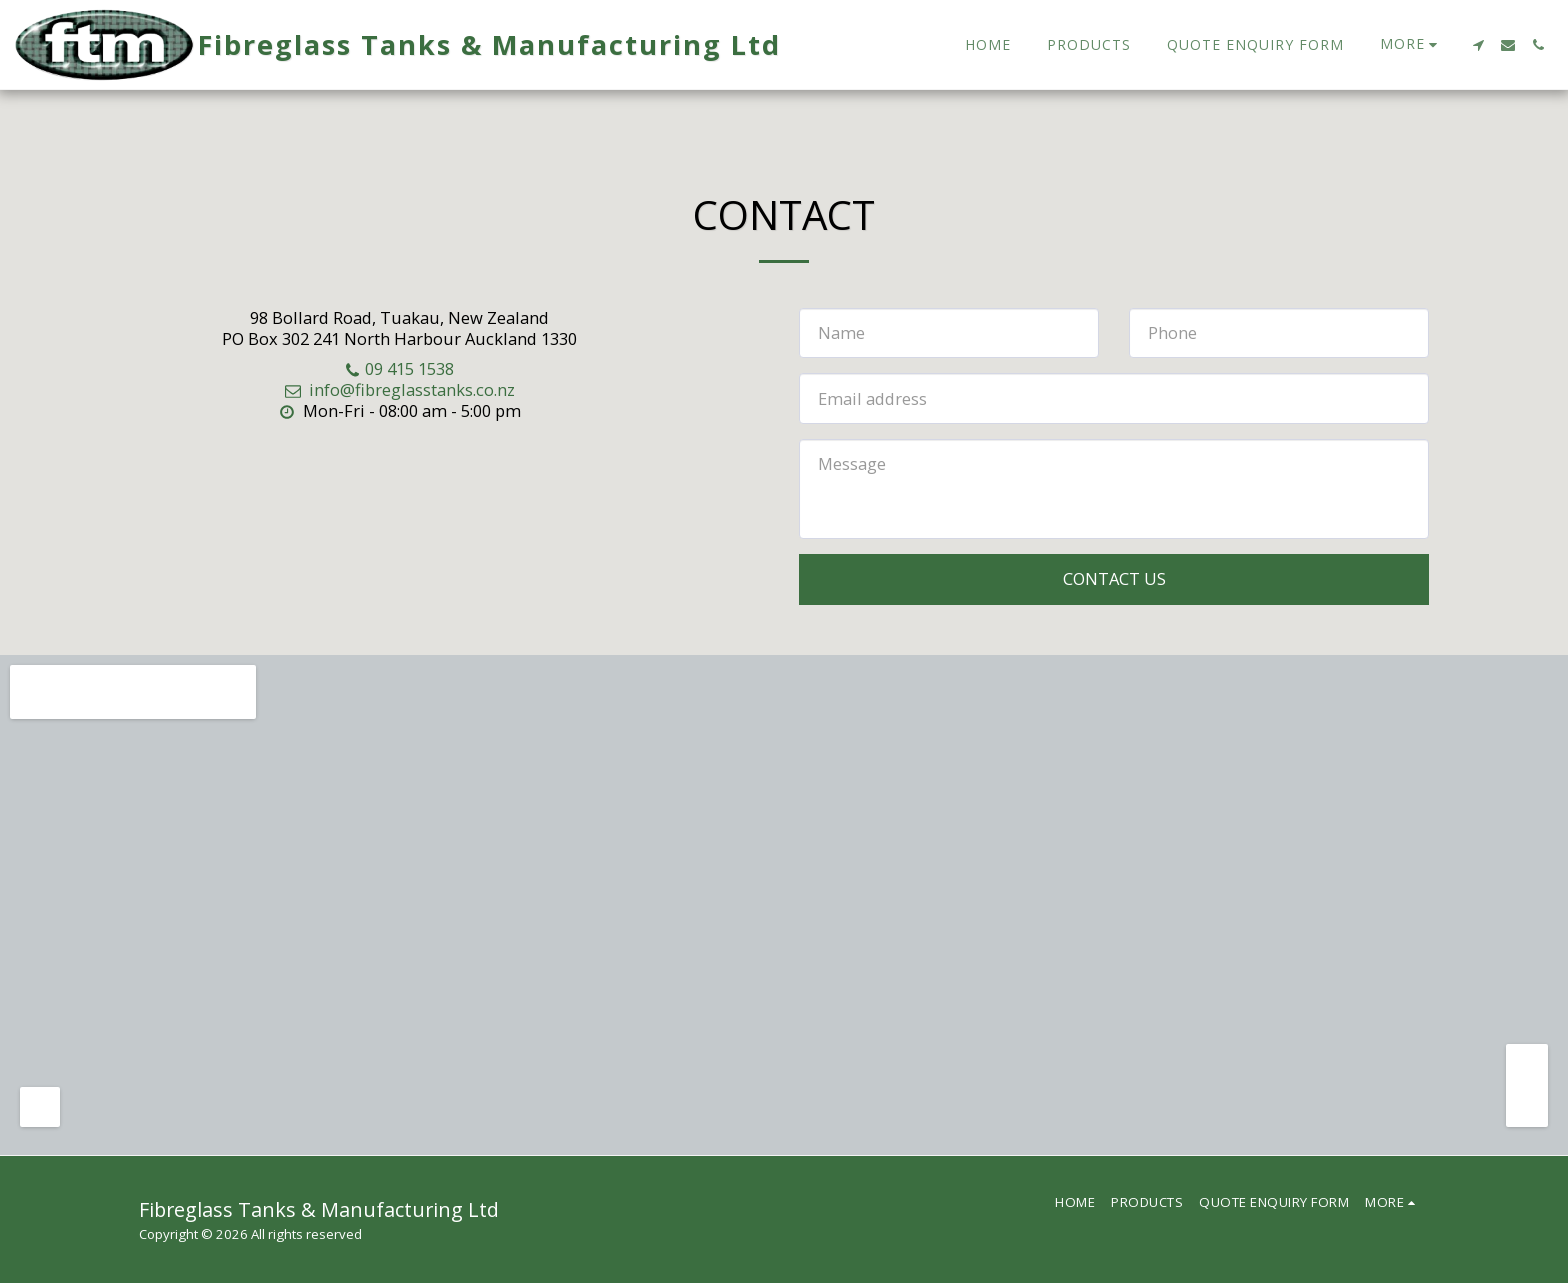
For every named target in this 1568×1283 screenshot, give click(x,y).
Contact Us (1114, 578)
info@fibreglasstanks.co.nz (399, 389)
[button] (1478, 45)
